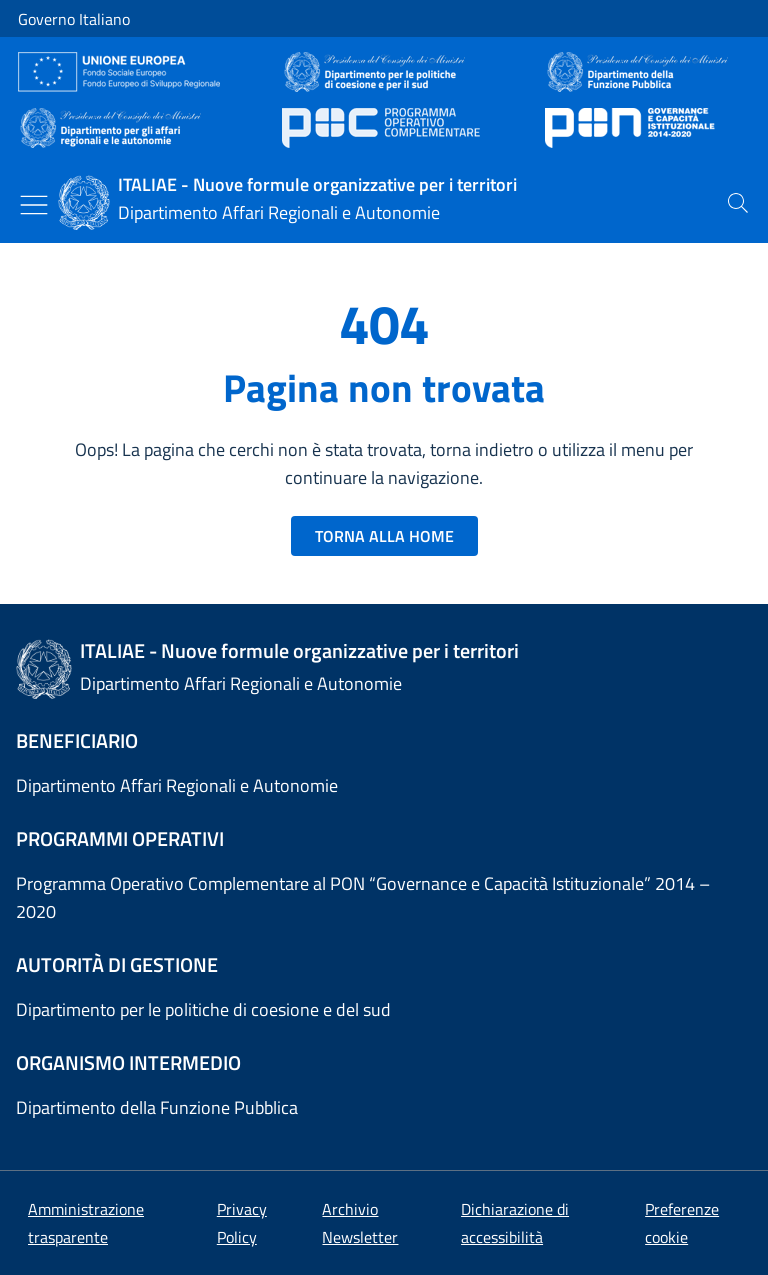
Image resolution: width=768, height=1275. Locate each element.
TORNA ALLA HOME (384, 536)
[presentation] (738, 203)
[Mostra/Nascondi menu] (34, 205)
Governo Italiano (74, 19)
